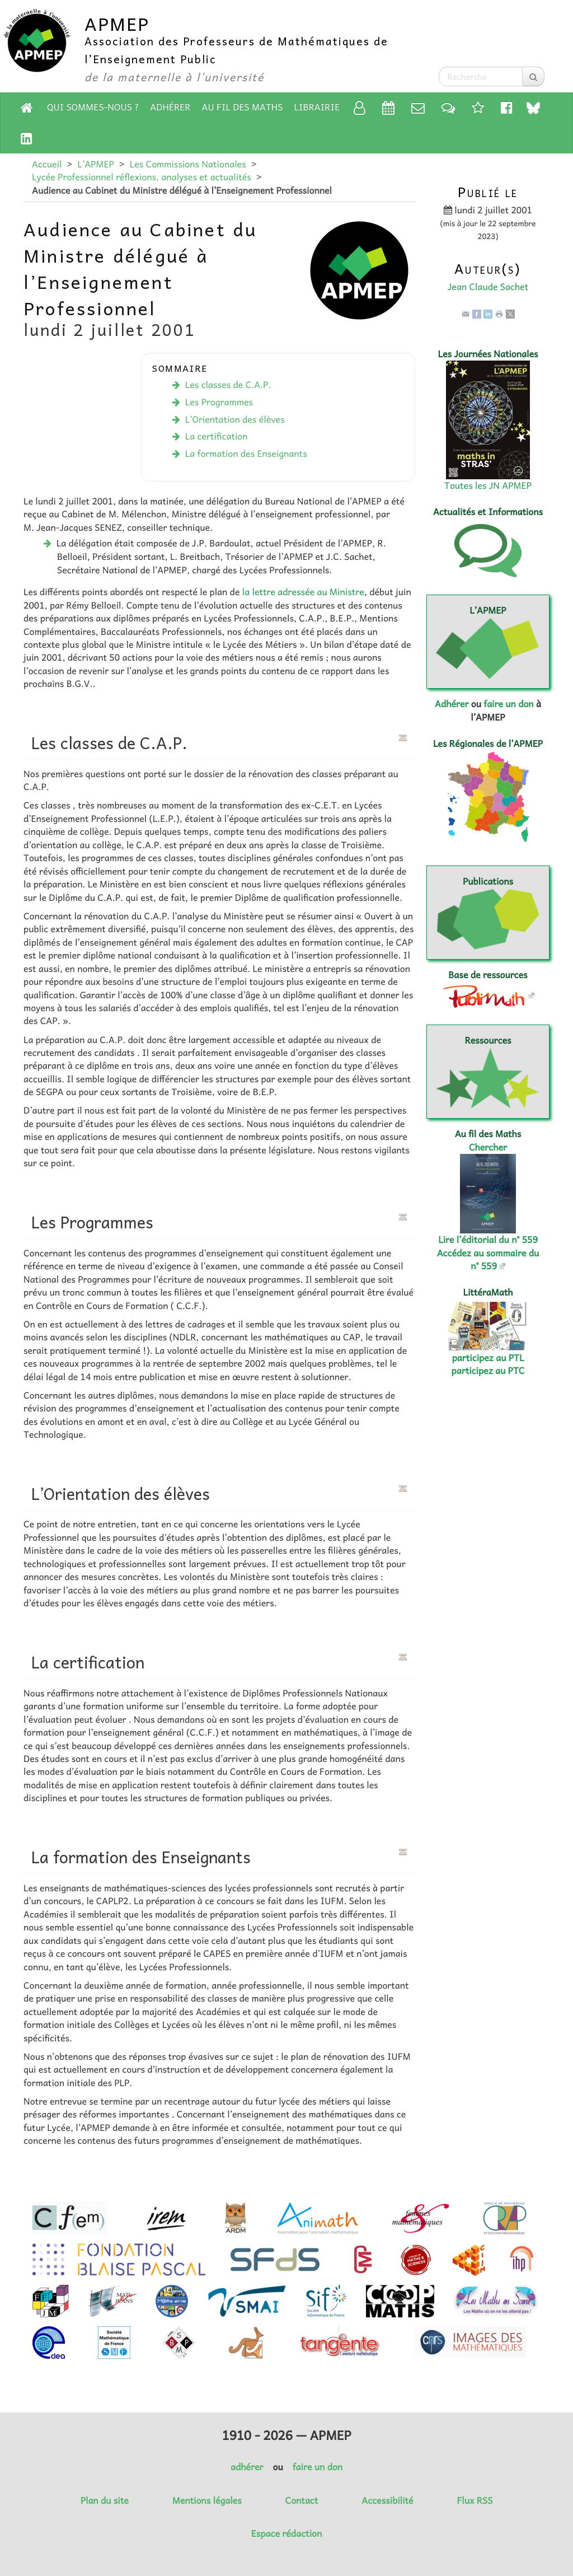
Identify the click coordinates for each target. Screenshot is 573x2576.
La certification (216, 436)
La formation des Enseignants (246, 453)
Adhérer (170, 107)
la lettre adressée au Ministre (303, 592)
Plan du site (105, 2500)
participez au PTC (488, 1370)
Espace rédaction (286, 2533)
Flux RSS (474, 2500)
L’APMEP (95, 164)
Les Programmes (219, 402)
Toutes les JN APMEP (488, 485)
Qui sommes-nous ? (93, 107)
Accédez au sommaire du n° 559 (488, 1259)
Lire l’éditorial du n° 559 (488, 1239)
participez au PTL (488, 1357)
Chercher (488, 1147)
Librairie (317, 107)
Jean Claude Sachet (488, 286)
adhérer (247, 2467)
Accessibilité (387, 2500)
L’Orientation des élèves (235, 419)
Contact (301, 2500)
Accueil (47, 164)
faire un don (508, 703)
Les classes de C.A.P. (228, 384)
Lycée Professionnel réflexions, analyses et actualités (141, 177)
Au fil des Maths (242, 107)
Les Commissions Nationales (188, 164)
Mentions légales (207, 2500)
